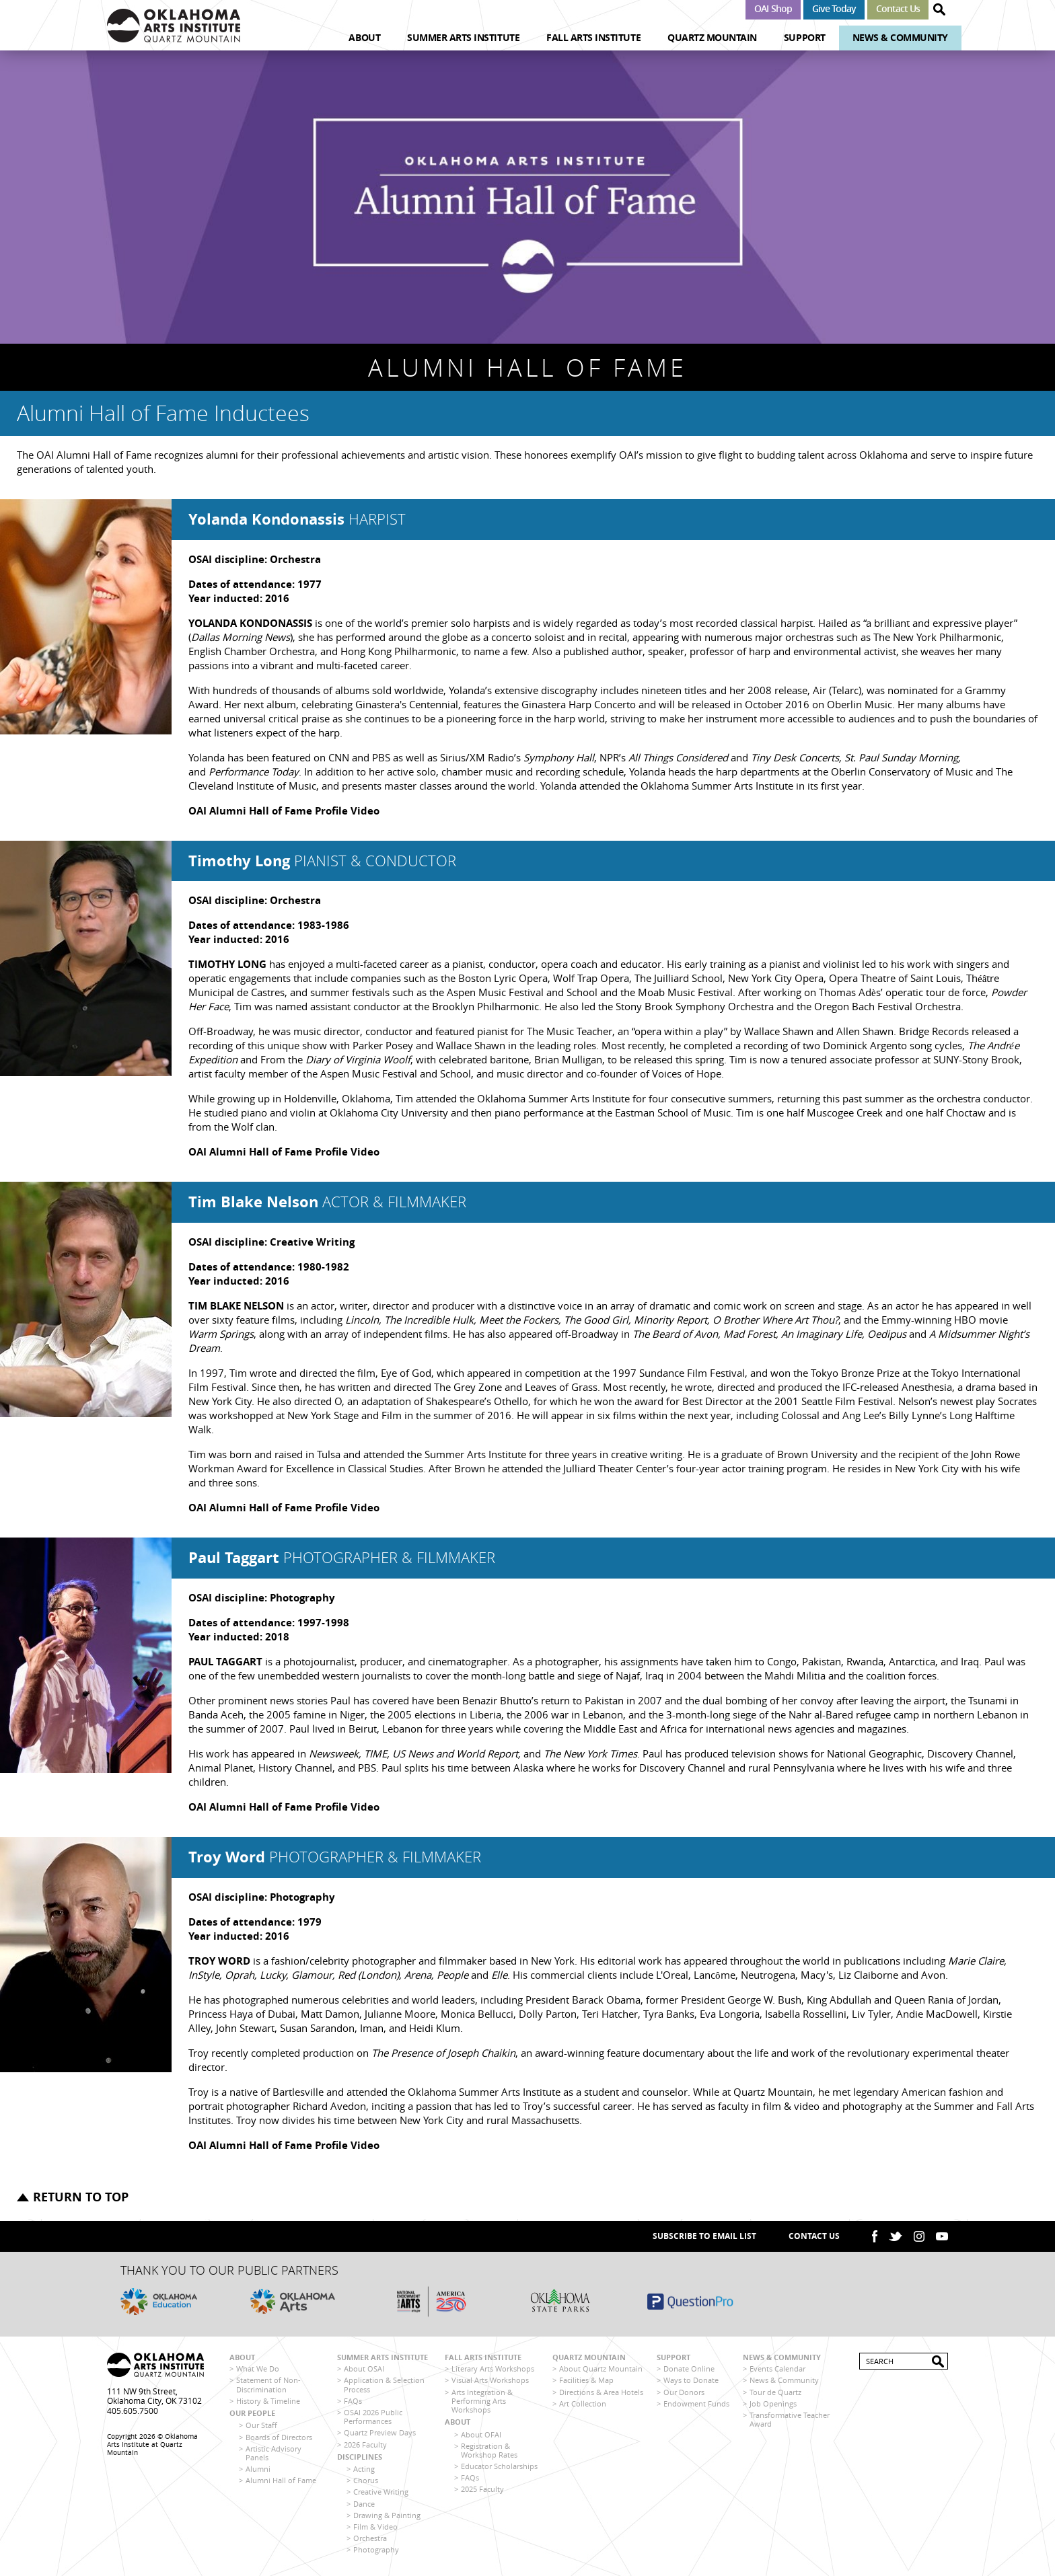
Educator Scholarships (499, 2466)
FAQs (353, 2401)
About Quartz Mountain (601, 2368)
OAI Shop (772, 8)
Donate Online (689, 2368)
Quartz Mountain (712, 37)
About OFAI (481, 2434)
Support (805, 37)
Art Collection (582, 2403)
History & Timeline (268, 2401)
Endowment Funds (696, 2403)
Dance (364, 2504)
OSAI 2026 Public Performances (373, 2416)
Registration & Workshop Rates (489, 2450)
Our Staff (261, 2425)
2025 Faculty (482, 2489)
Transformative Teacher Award (790, 2419)
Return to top (81, 2197)
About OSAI (364, 2368)
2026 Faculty (365, 2444)
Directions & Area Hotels (601, 2392)
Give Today (834, 8)
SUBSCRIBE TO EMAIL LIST (704, 2236)
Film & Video (375, 2527)
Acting (364, 2469)
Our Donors (683, 2392)
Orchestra (370, 2538)
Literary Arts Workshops (492, 2368)
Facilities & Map (586, 2380)
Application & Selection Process (384, 2384)
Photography (376, 2549)
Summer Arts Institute (463, 37)
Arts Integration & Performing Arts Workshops (482, 2401)
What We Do (257, 2368)
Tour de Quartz (775, 2392)
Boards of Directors (279, 2437)
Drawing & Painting (387, 2515)
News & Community (900, 37)
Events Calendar (777, 2368)
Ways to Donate (691, 2380)
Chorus (365, 2480)
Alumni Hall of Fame (281, 2480)
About (364, 37)
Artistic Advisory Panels (273, 2453)
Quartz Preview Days (380, 2432)
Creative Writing (380, 2492)
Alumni (258, 2469)
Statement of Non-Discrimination (268, 2384)
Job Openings (773, 2403)
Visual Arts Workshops (490, 2380)
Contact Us (898, 8)
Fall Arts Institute (593, 37)
